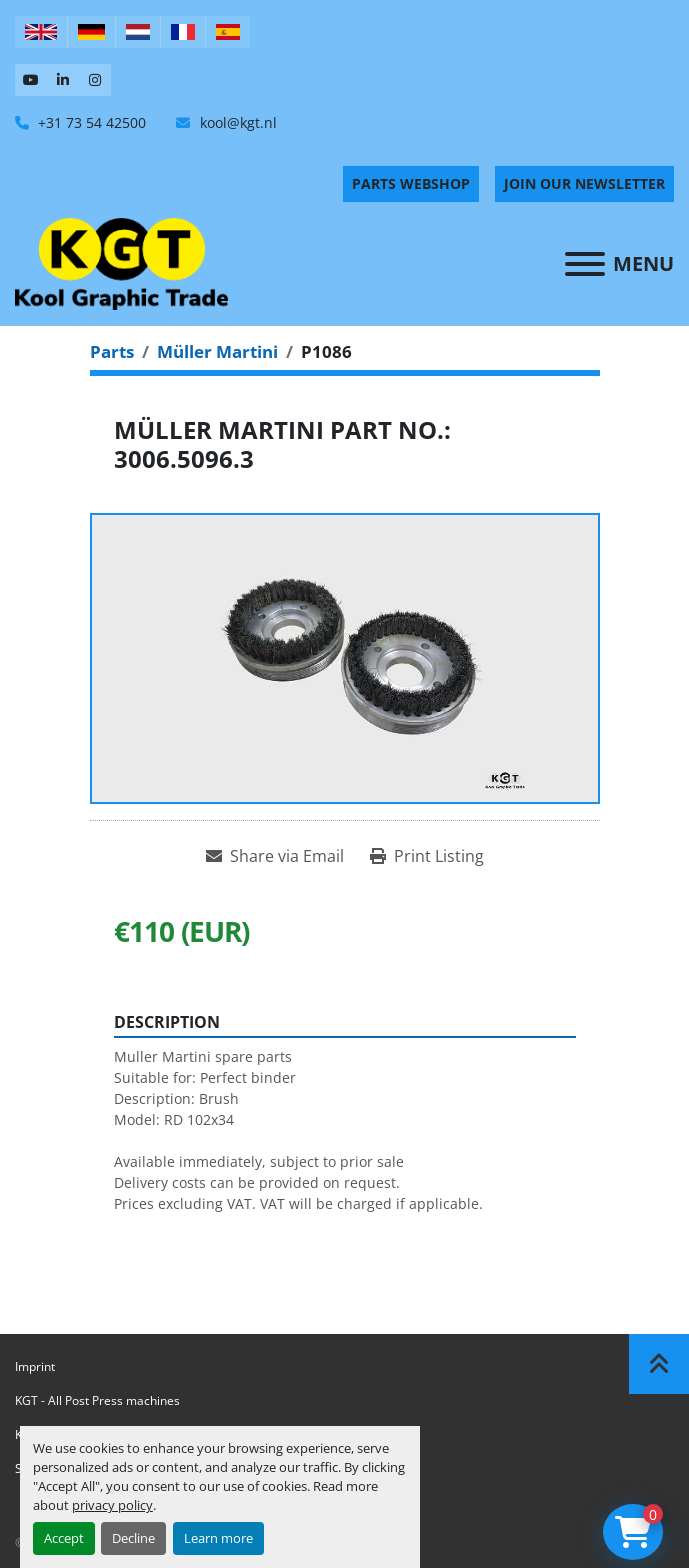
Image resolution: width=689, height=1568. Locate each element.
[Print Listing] (427, 856)
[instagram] (95, 80)
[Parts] (112, 351)
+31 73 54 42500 (90, 122)
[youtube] (31, 80)
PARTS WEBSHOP (411, 183)
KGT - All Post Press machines (97, 1400)
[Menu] (585, 264)
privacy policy (112, 1505)
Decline (133, 1538)
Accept (64, 1538)
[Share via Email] (275, 856)
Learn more (218, 1538)
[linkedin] (63, 80)
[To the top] (659, 1364)
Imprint (35, 1366)
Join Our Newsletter (584, 183)
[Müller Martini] (217, 351)
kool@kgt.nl (236, 122)
